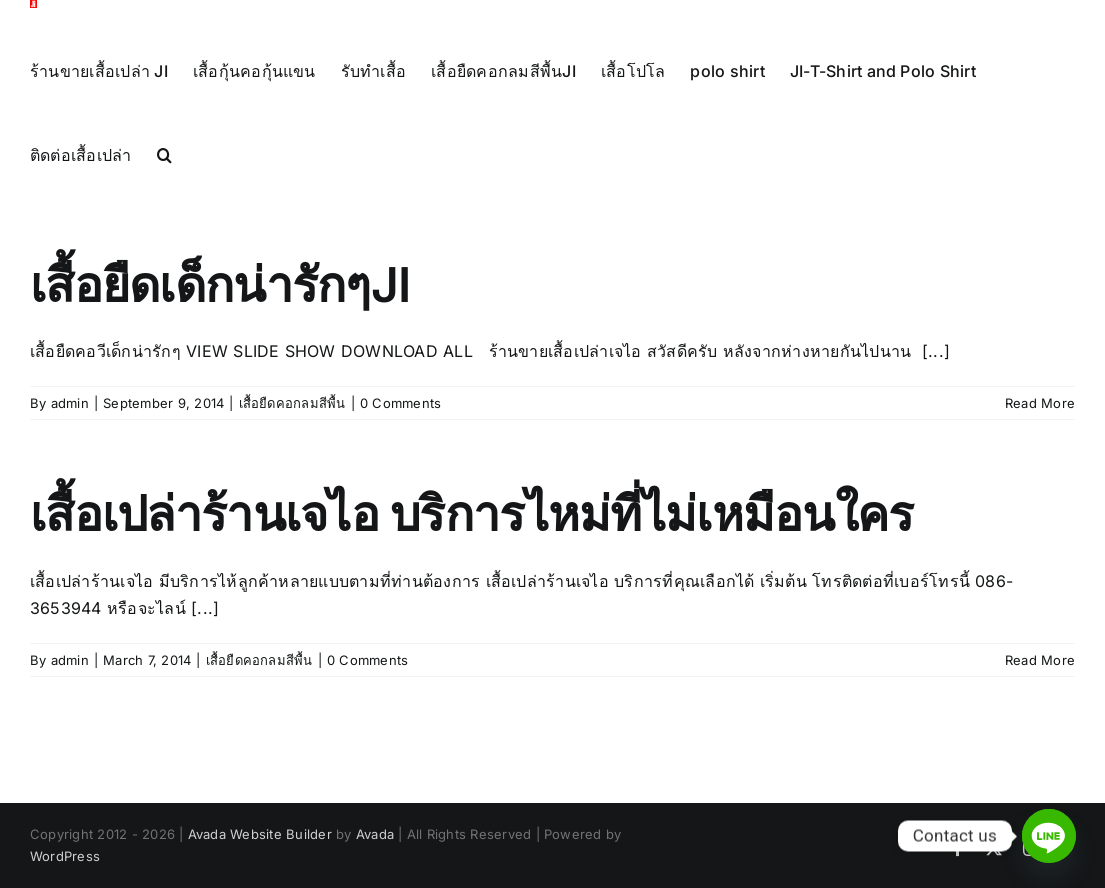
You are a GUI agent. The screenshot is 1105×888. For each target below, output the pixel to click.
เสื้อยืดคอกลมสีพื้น (292, 445)
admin (70, 445)
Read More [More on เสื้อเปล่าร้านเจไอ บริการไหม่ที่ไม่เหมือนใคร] (1040, 702)
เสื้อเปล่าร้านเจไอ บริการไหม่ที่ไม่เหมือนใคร (472, 555)
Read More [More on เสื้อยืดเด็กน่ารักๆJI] (1040, 445)
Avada (375, 876)
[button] (164, 154)
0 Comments (400, 445)
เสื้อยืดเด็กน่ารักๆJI (220, 326)
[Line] (1049, 836)
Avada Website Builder (260, 876)
